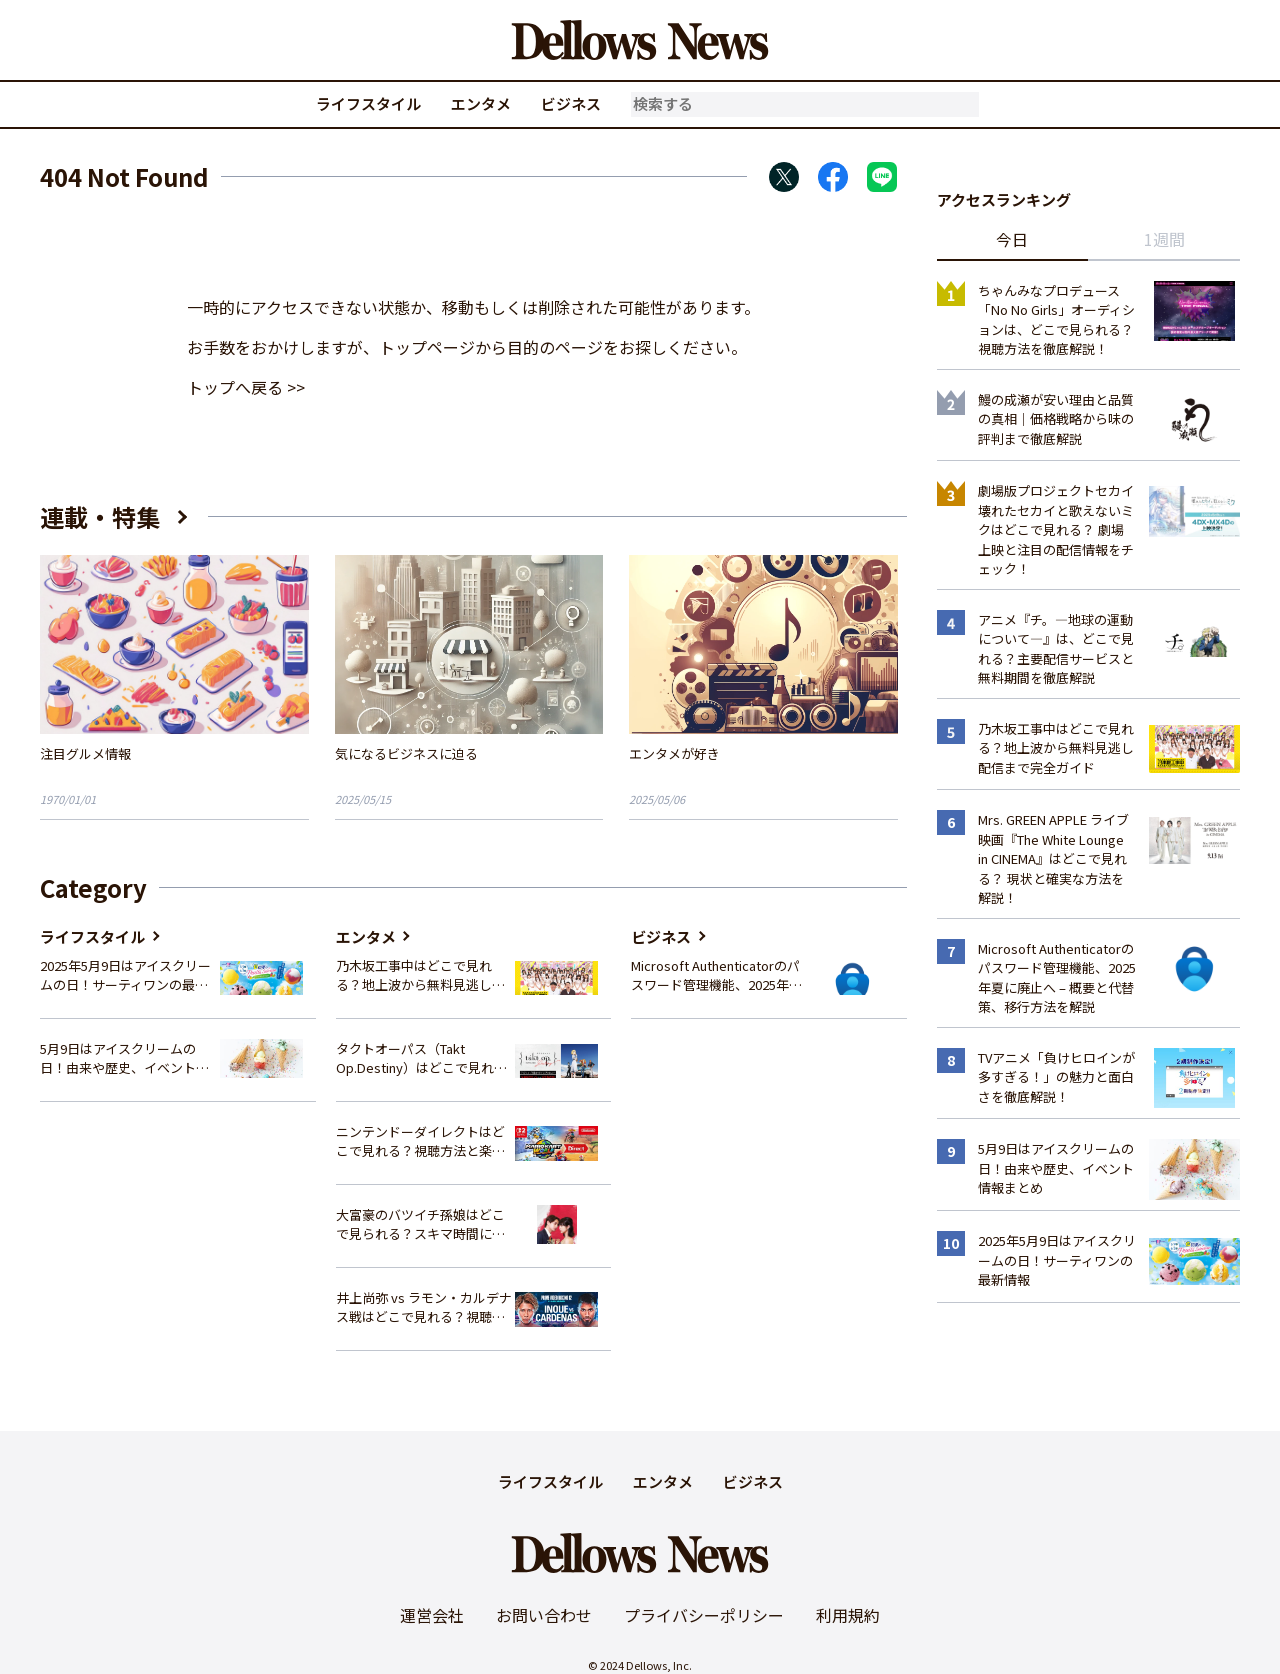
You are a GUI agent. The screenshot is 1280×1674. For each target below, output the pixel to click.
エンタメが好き (674, 753)
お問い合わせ (544, 1615)
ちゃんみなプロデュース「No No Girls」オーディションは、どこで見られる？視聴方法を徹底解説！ (1056, 320)
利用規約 (848, 1615)
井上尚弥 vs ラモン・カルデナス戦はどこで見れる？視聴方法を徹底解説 (424, 1307)
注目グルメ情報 (85, 753)
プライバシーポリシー (704, 1615)
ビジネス (571, 103)
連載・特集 (100, 516)
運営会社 (432, 1615)
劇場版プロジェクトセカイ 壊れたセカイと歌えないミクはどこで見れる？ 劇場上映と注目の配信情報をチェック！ (1056, 529)
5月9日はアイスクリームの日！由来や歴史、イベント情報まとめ (124, 1058)
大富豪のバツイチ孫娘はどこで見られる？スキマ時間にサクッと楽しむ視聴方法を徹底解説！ (420, 1224)
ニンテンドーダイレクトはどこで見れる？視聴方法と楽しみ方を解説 (420, 1141)
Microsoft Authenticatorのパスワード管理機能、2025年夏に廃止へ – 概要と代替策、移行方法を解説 (716, 975)
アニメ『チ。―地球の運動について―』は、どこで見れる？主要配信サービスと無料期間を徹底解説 (1056, 649)
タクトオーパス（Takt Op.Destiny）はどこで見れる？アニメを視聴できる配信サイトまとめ (420, 1058)
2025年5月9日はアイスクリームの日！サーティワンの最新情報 (125, 975)
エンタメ (481, 103)
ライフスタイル (368, 103)
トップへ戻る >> (246, 387)
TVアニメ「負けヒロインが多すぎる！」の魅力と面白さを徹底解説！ (1056, 1077)
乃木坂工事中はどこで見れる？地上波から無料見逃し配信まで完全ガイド (420, 975)
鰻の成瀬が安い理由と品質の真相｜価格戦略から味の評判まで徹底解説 (1056, 419)
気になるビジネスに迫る (406, 753)
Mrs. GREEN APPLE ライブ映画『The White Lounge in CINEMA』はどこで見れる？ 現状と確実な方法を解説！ (1053, 858)
